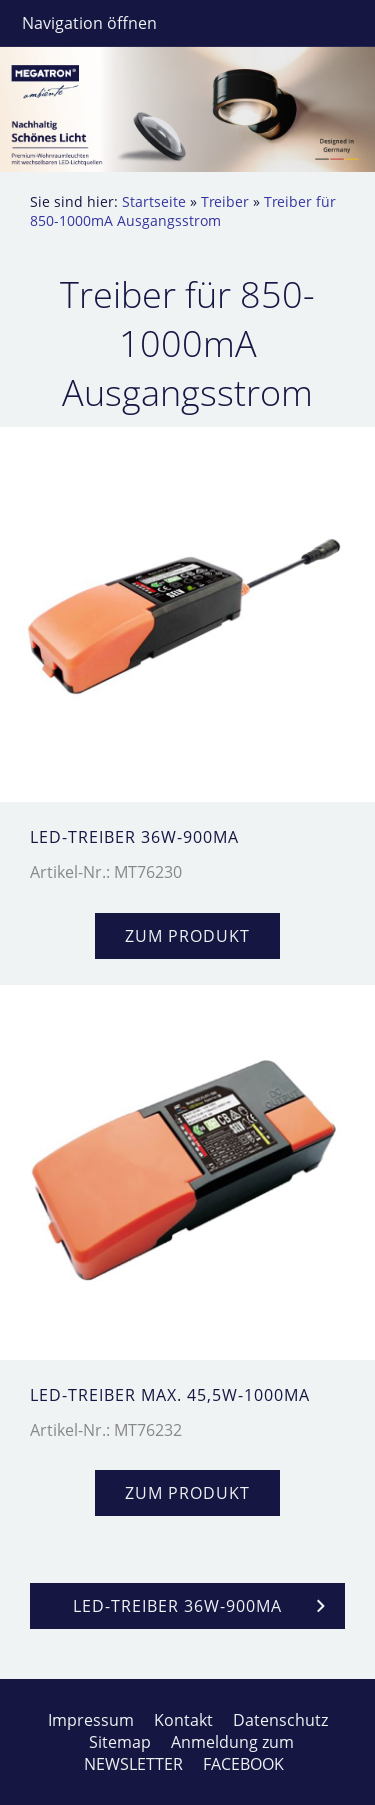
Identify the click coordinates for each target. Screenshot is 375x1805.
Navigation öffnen (89, 23)
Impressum (91, 1720)
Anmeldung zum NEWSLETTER (189, 1753)
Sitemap (120, 1742)
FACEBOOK (243, 1764)
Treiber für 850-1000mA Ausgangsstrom (183, 211)
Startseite (154, 201)
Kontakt (183, 1720)
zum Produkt (187, 936)
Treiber (225, 201)
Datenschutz (280, 1720)
